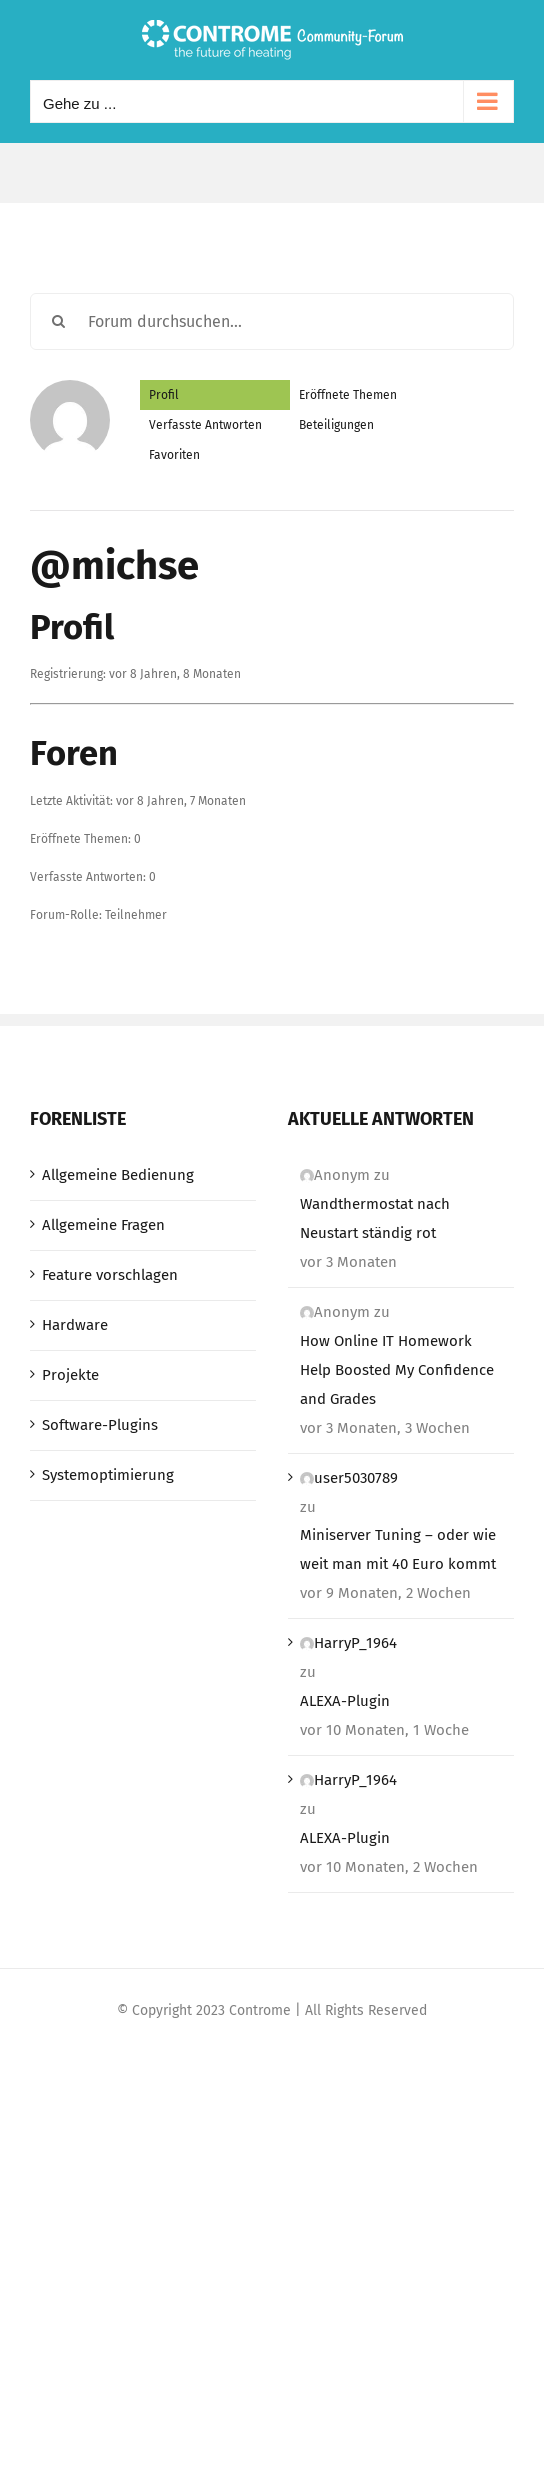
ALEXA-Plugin (345, 1701)
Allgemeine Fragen (103, 1225)
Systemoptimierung (108, 1475)
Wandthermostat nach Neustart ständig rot (375, 1218)
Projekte (70, 1375)
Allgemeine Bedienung (118, 1175)
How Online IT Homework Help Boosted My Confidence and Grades (397, 1370)
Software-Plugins (100, 1425)
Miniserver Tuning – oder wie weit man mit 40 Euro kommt (398, 1549)
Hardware (75, 1325)
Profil (164, 395)
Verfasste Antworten (205, 425)
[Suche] (58, 321)
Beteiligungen (336, 425)
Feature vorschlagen (110, 1275)
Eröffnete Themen (348, 395)
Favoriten (174, 455)
